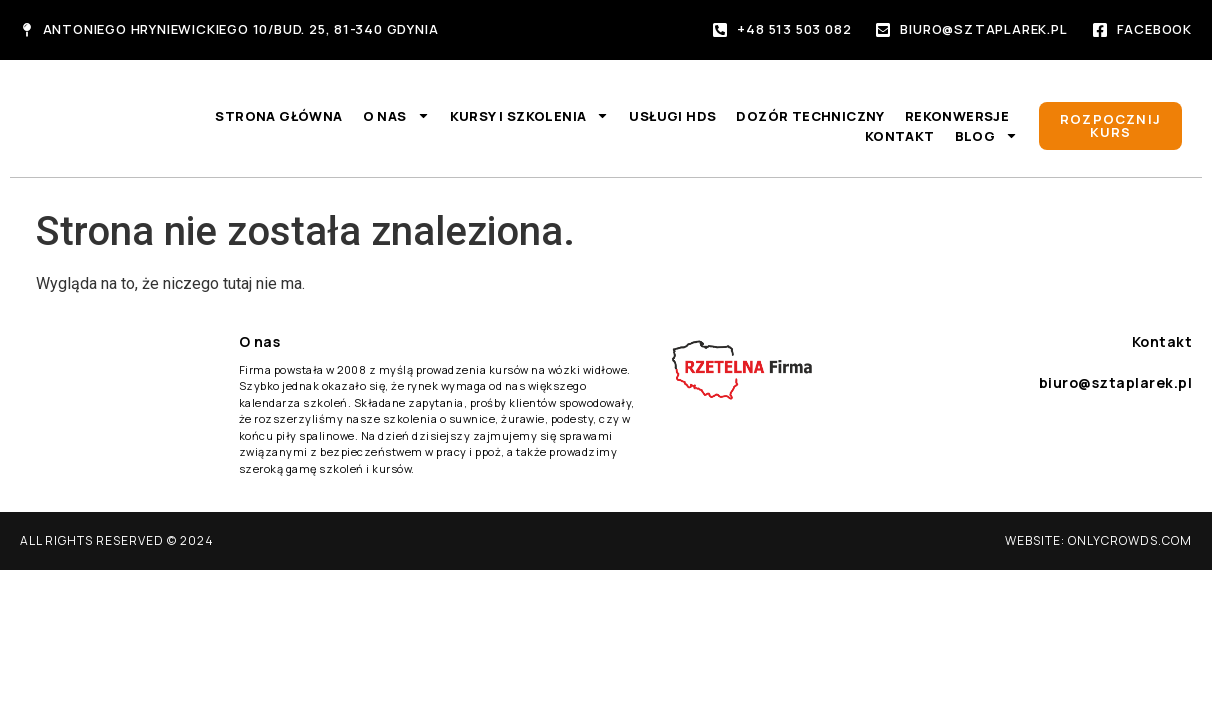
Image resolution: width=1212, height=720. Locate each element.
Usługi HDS (672, 116)
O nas (396, 116)
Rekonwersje (957, 116)
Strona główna (278, 116)
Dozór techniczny (810, 116)
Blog (987, 136)
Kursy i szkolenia (530, 116)
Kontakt (900, 136)
